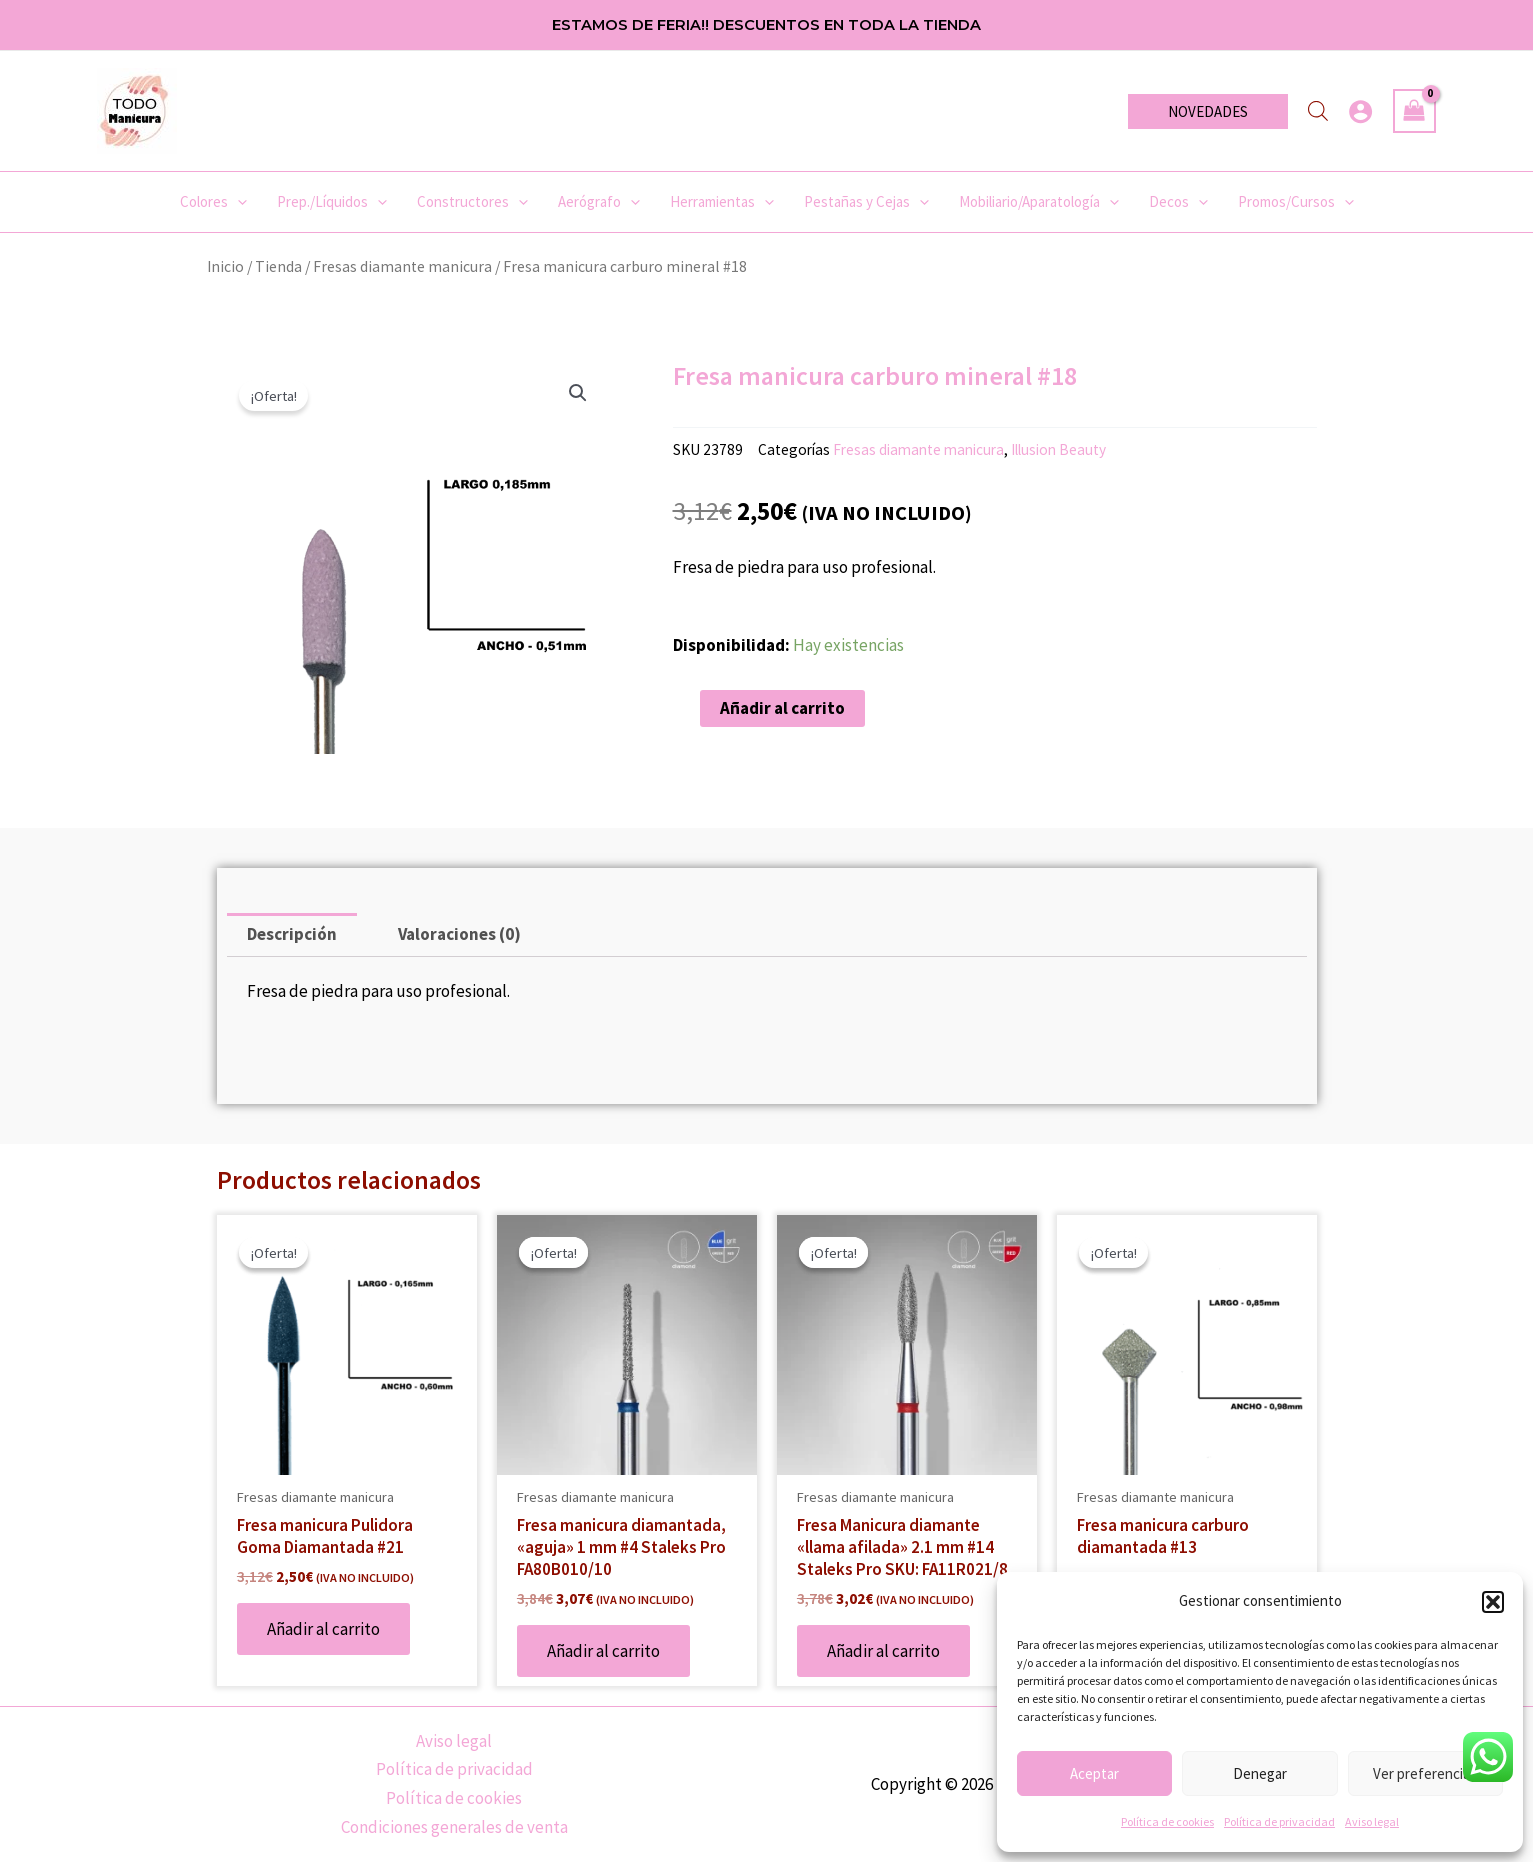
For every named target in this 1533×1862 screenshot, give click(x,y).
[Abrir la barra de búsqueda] (1318, 111)
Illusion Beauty (1058, 449)
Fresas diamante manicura (402, 266)
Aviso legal (1372, 1821)
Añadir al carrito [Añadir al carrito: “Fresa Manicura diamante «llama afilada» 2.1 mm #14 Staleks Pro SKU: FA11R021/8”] (883, 1651)
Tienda (278, 266)
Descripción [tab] (292, 934)
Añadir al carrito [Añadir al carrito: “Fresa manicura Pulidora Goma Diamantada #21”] (323, 1629)
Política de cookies (1167, 1821)
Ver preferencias (1425, 1773)
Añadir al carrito (782, 708)
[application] (237, 202)
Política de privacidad (1279, 1821)
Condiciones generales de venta (454, 1827)
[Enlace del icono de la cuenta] (1360, 111)
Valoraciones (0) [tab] (459, 934)
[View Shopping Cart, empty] (1415, 111)
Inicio (225, 266)
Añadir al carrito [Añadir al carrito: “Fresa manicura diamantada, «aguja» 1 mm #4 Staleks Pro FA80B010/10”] (603, 1651)
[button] (1493, 1602)
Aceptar (1094, 1773)
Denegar (1260, 1773)
